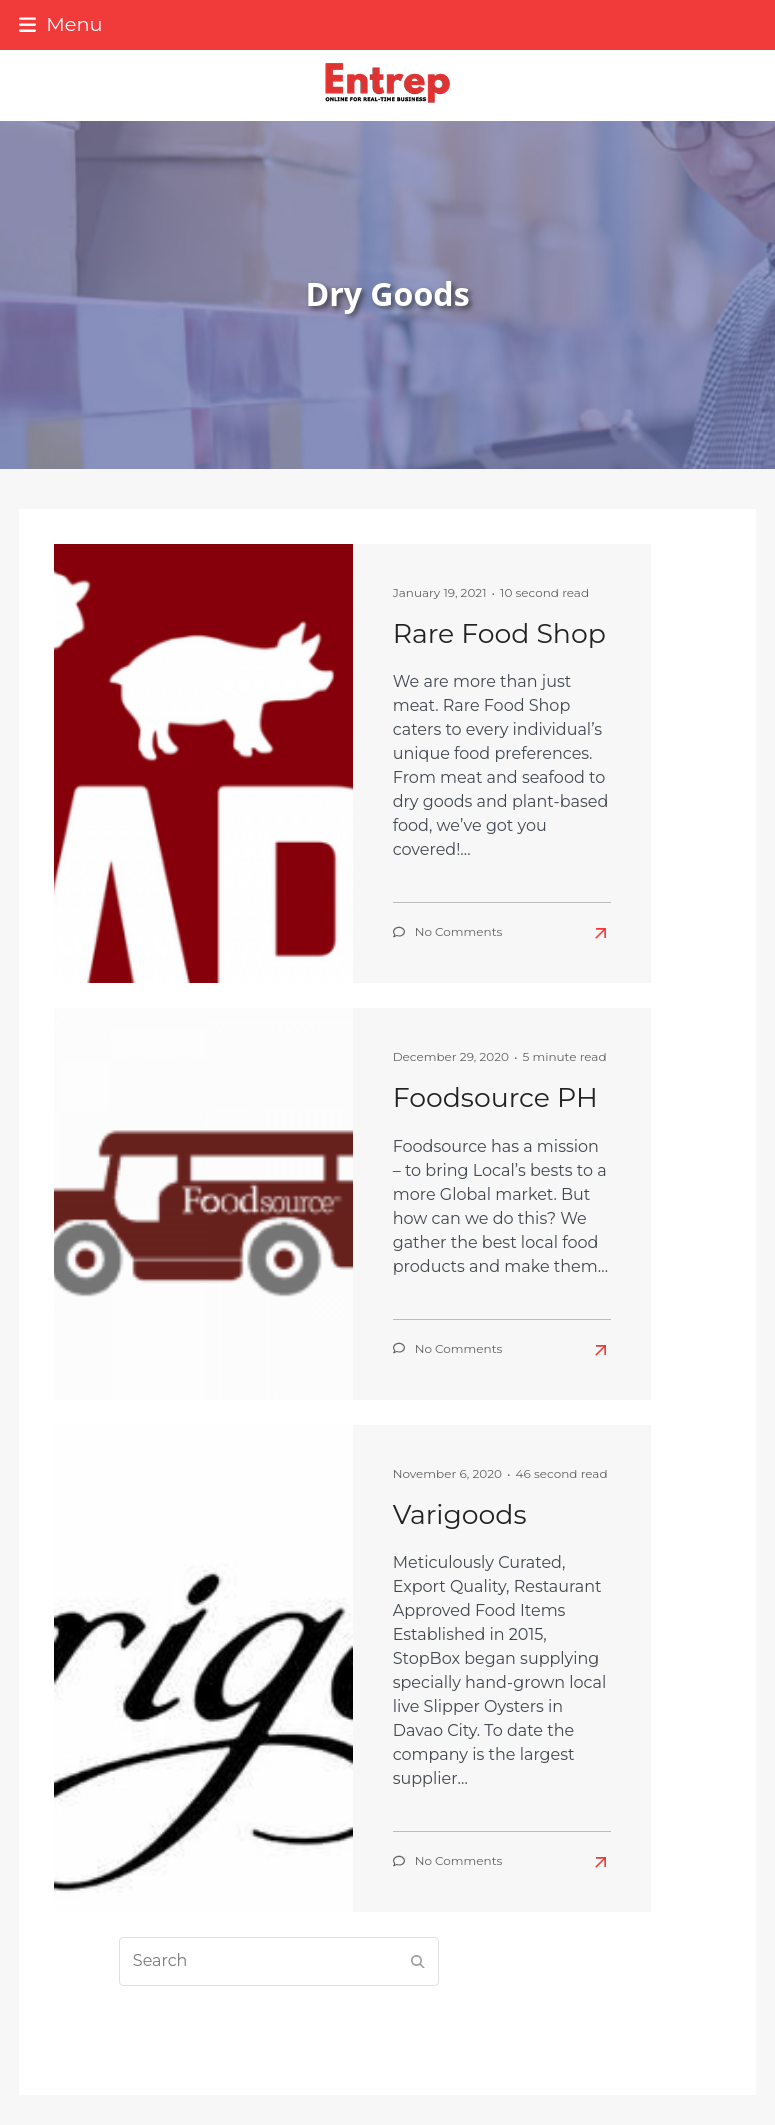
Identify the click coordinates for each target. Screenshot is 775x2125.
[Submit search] (418, 1961)
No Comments (459, 931)
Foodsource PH (495, 1097)
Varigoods (460, 1514)
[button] (60, 24)
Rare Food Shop (499, 633)
